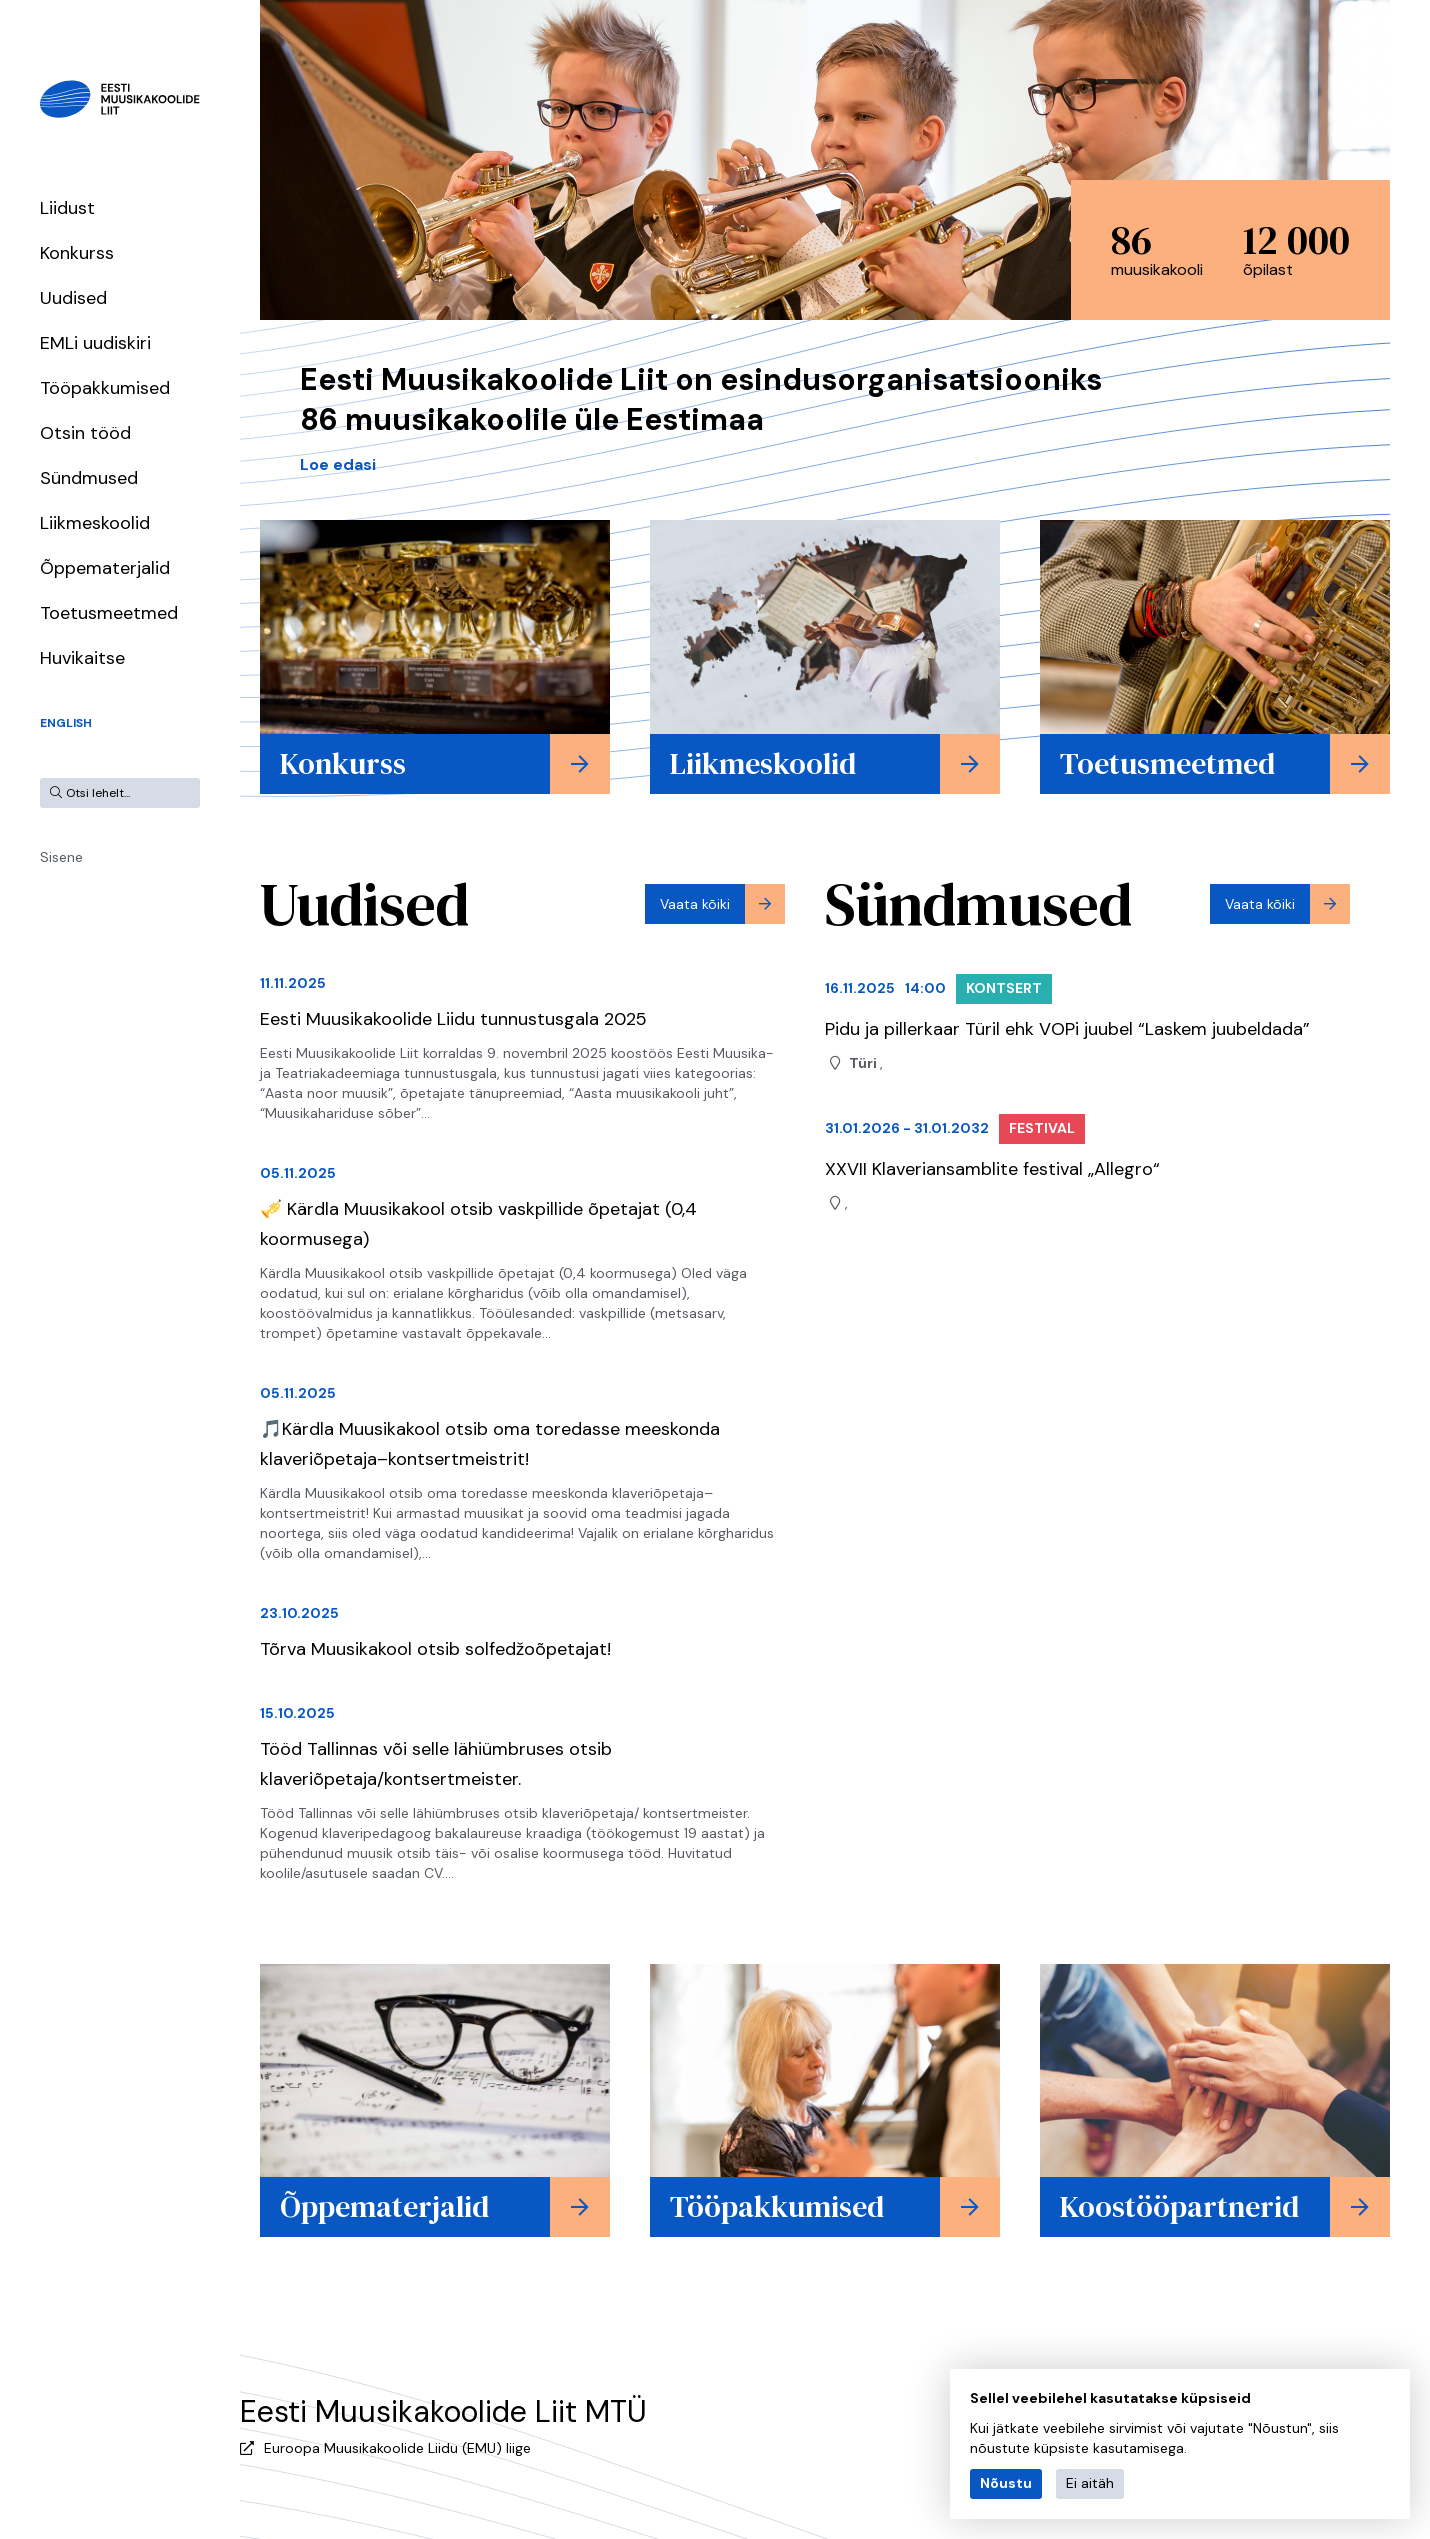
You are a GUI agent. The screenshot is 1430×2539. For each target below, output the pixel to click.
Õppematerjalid (105, 568)
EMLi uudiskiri (95, 343)
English (66, 723)
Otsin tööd (85, 433)
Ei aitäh (1090, 2483)
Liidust (67, 208)
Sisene (61, 857)
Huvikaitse (82, 658)
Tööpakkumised (105, 388)
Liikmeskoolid (95, 523)
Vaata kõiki (695, 904)
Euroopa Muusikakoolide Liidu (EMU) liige (397, 2448)
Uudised (73, 298)
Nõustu (1006, 2483)
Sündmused (89, 478)
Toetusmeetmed (109, 613)
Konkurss (77, 253)
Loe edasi (338, 464)
